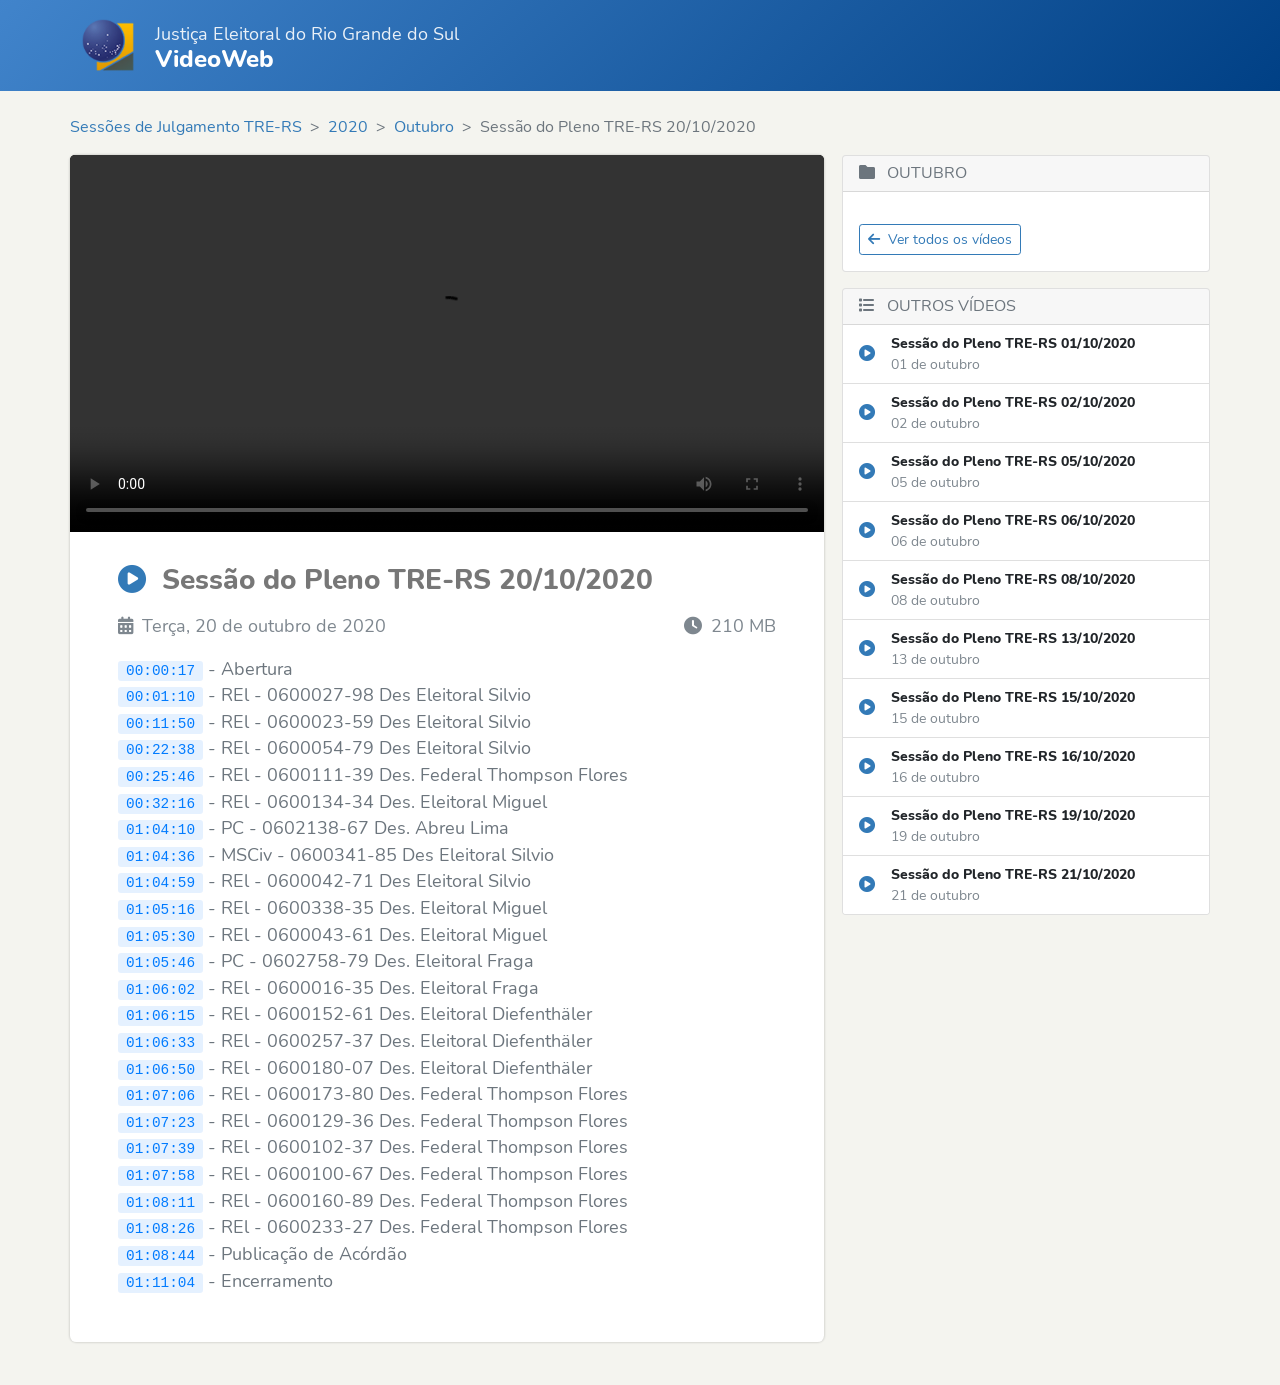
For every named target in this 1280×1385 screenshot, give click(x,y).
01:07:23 (160, 1117)
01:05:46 (160, 959)
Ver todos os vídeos (940, 239)
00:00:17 (160, 669)
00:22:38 (160, 748)
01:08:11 (160, 1196)
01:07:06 (160, 1091)
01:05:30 (160, 932)
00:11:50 (160, 721)
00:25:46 (160, 774)
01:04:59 (160, 880)
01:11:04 (160, 1276)
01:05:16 (160, 906)
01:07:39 (160, 1144)
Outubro (424, 127)
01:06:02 (160, 985)
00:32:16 (160, 800)
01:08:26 (160, 1223)
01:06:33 (160, 1038)
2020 (348, 127)
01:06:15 (160, 1012)
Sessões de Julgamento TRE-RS (186, 127)
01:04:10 (160, 827)
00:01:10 (160, 695)
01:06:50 (160, 1064)
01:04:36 (160, 853)
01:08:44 (160, 1249)
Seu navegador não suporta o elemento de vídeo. (447, 343)
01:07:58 (160, 1170)
